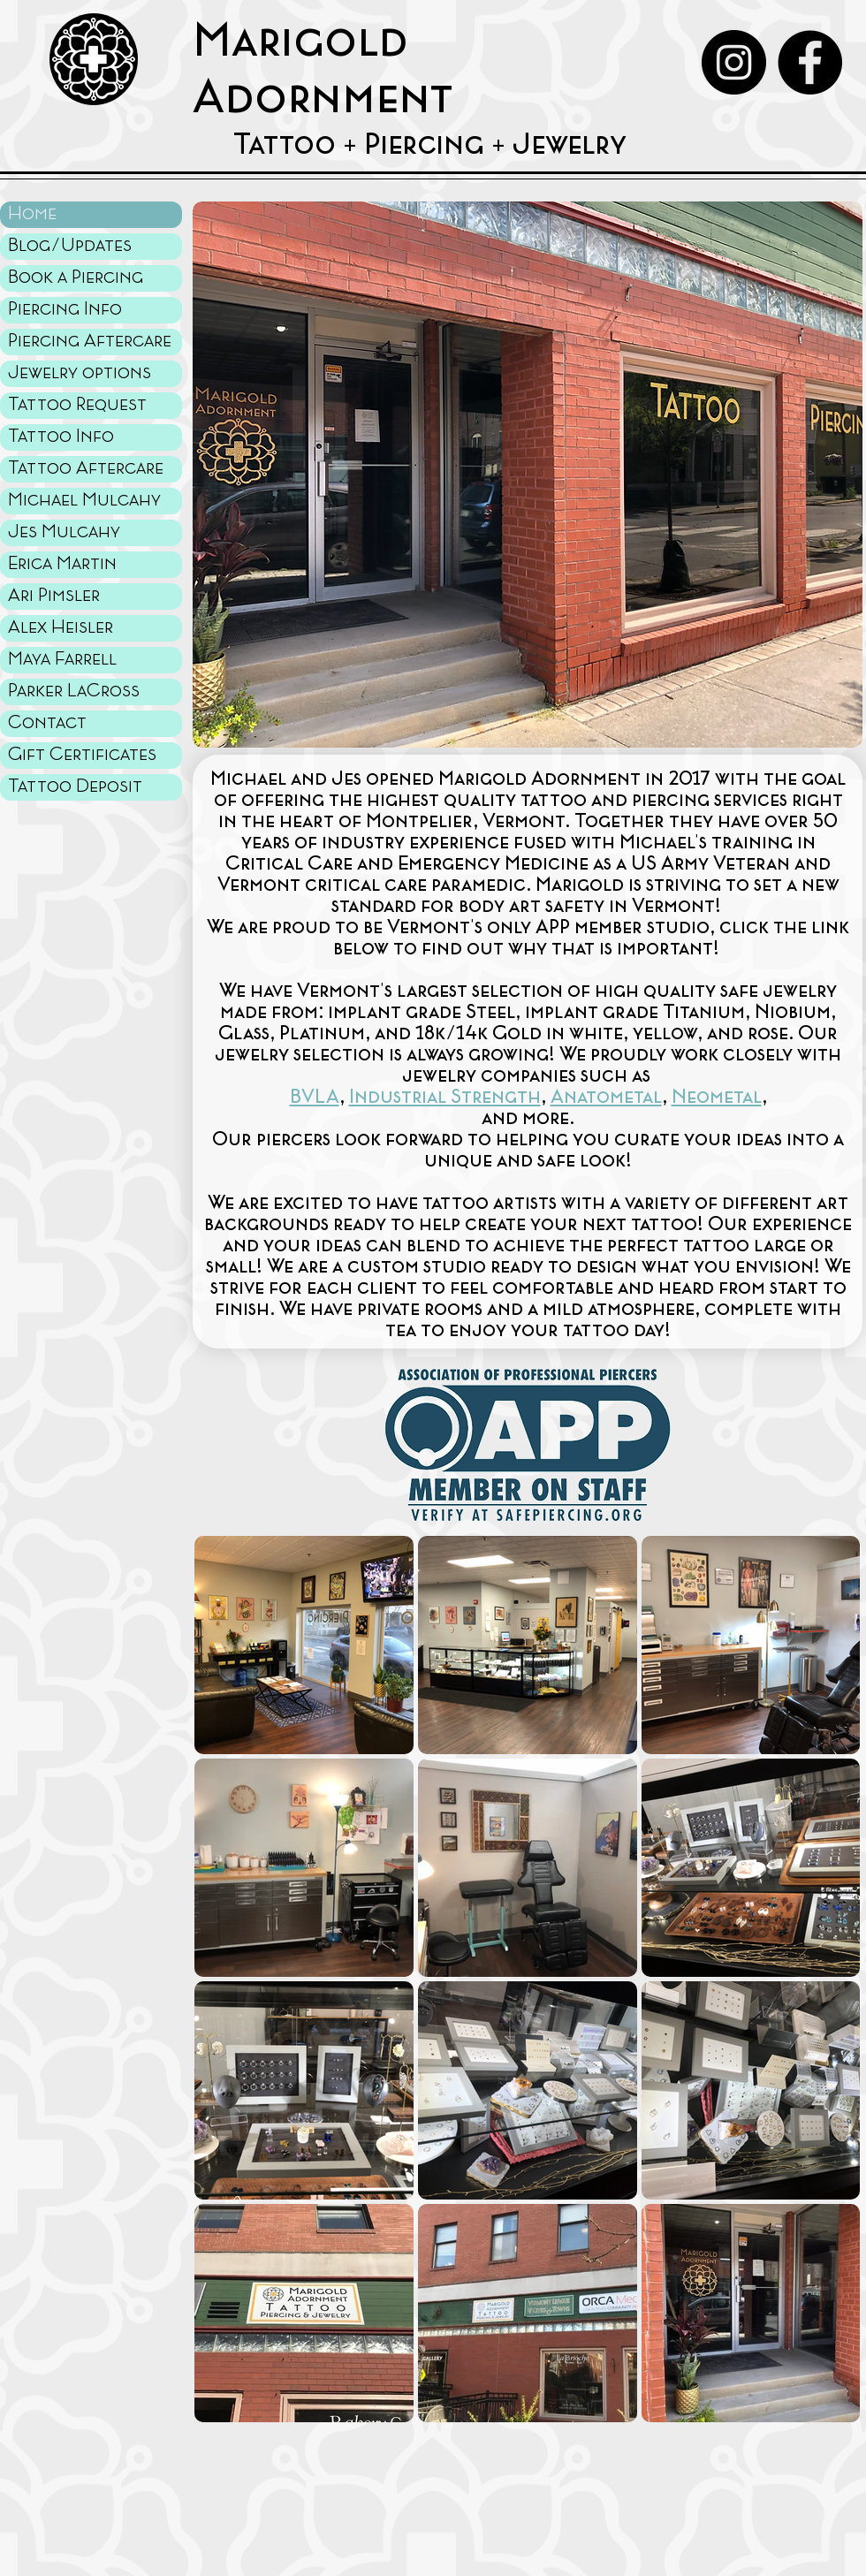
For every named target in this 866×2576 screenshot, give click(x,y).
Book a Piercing (75, 278)
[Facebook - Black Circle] (810, 62)
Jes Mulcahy (64, 532)
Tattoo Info (61, 437)
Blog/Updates (70, 246)
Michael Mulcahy (84, 500)
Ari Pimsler (54, 596)
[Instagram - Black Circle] (734, 62)
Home (32, 214)
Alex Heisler (60, 628)
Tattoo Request (77, 405)
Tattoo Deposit (75, 787)
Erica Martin (62, 564)
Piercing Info (65, 309)
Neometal (717, 1098)
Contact (47, 723)
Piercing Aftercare (89, 341)
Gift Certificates (82, 755)
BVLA (314, 1098)
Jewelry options (79, 373)
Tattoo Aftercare (85, 469)
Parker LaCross (74, 691)
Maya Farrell (62, 659)
